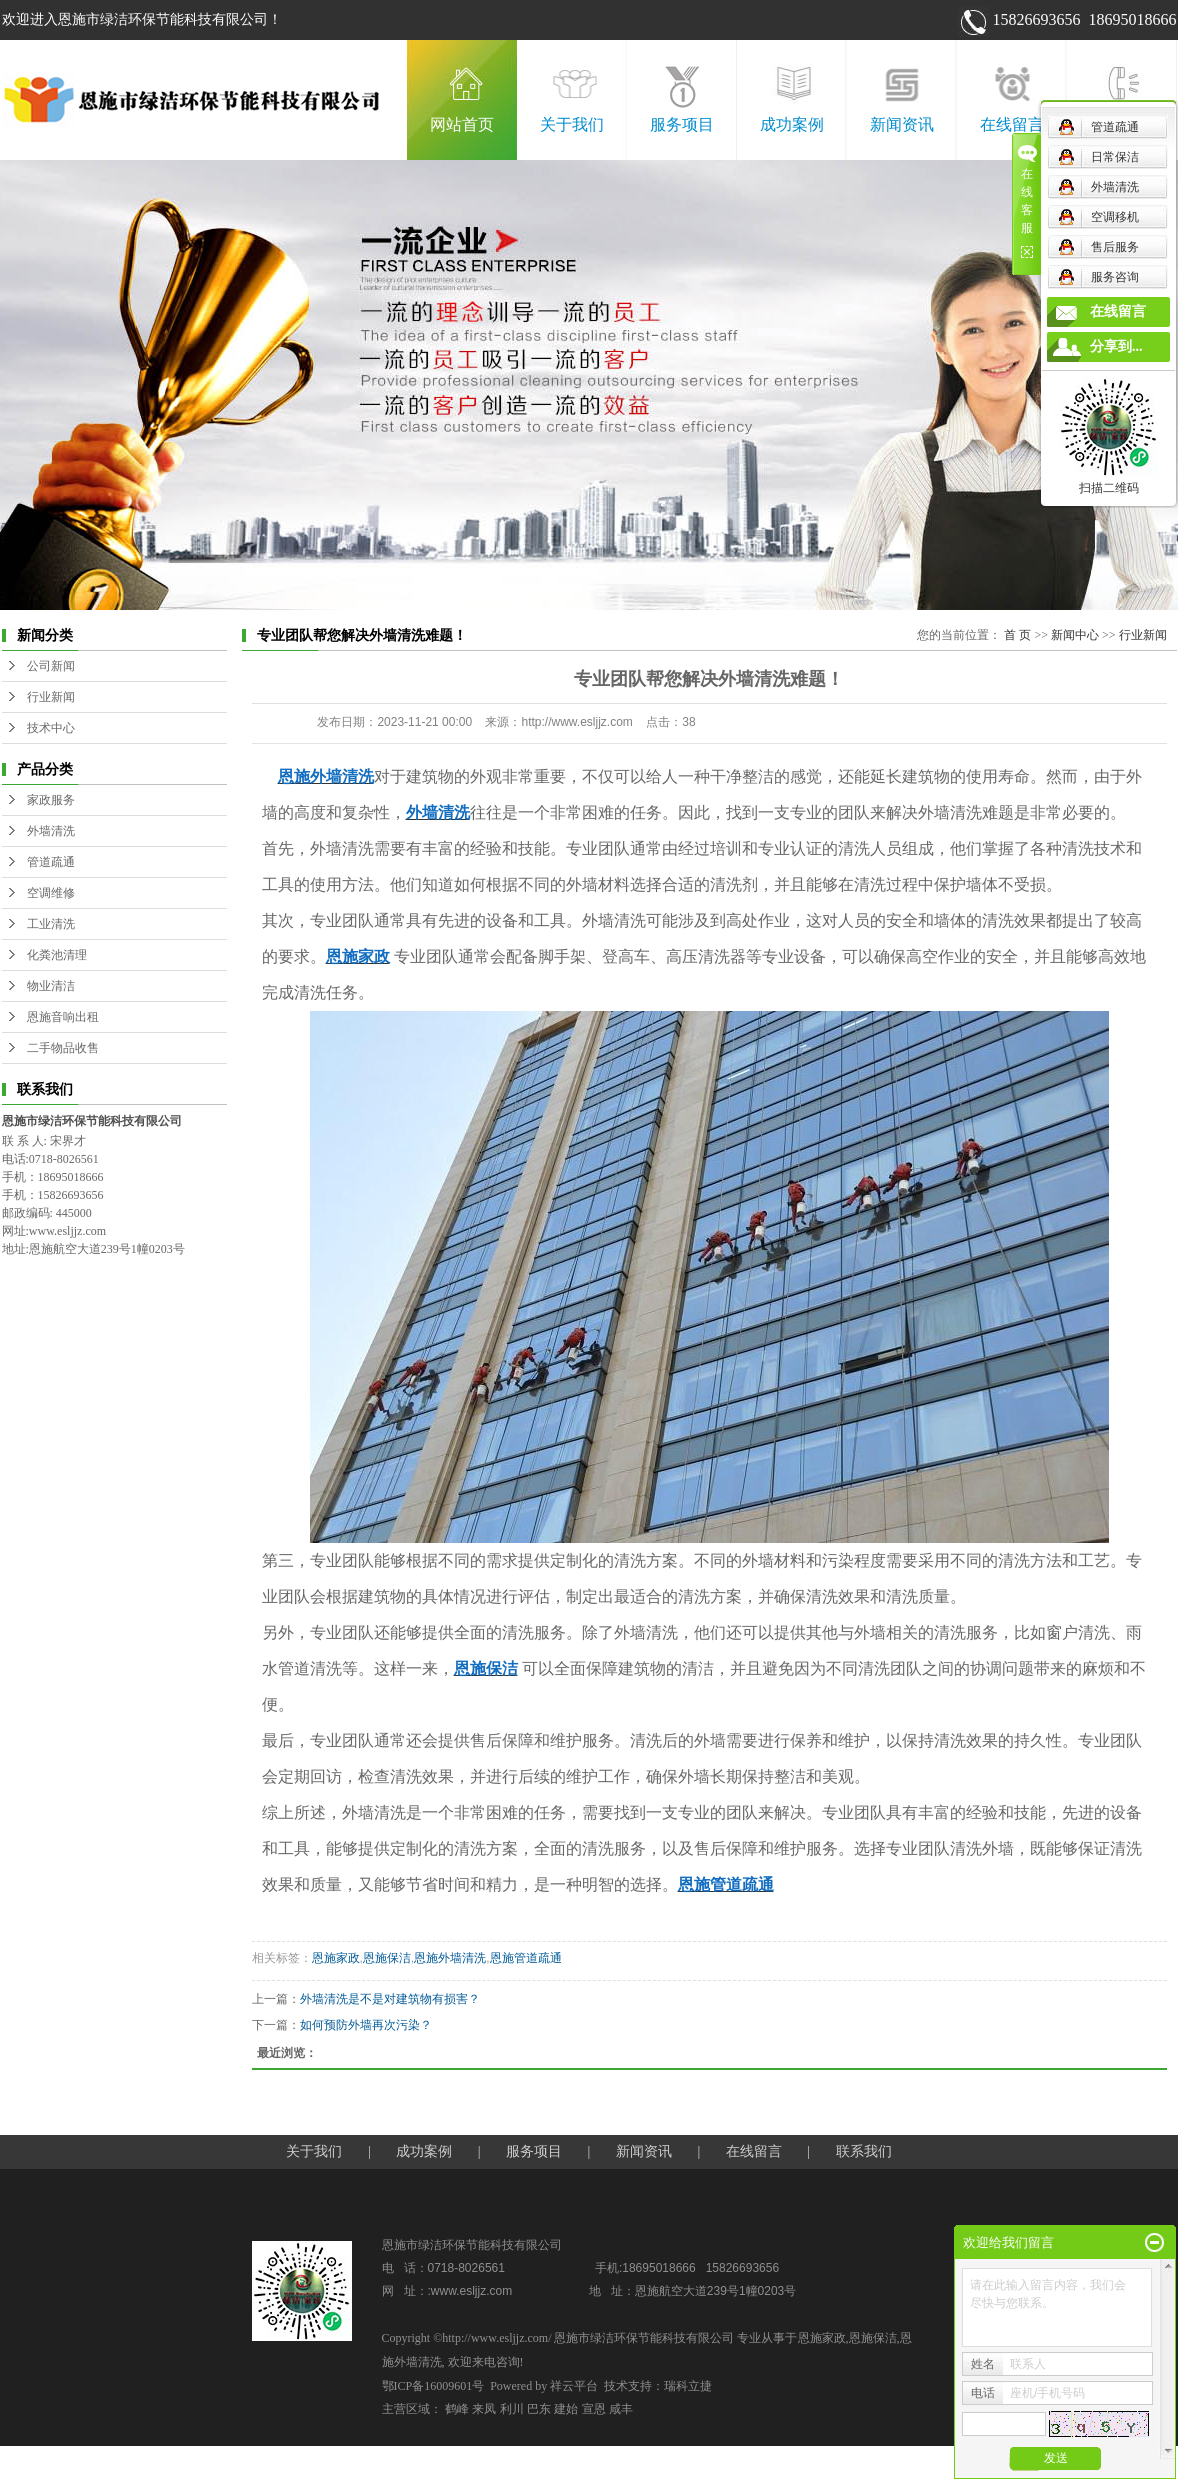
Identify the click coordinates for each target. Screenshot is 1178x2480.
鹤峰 (457, 2409)
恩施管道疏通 (526, 1958)
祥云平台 (574, 2386)
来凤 (484, 2409)
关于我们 (572, 124)
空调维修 (51, 893)
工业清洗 (51, 924)
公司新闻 (51, 666)
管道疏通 (51, 862)
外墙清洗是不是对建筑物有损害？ (390, 1999)
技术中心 (51, 728)
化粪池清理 (57, 955)
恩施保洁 (387, 1958)
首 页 (1017, 635)
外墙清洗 (51, 831)
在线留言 (1012, 124)
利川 (512, 2409)
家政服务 (51, 800)
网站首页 (462, 124)
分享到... (1116, 346)
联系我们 (1122, 124)
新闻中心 (1075, 635)
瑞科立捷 (688, 2386)
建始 (566, 2409)
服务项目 (682, 124)
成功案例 (792, 124)
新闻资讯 (902, 124)
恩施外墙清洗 (450, 1958)
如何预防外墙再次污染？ (366, 2025)
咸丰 (621, 2409)
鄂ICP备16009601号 (433, 2386)
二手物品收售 (63, 1048)
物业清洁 (51, 986)
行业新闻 (51, 697)
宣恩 (594, 2409)
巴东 (539, 2409)
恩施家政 (336, 1958)
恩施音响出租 (63, 1017)
